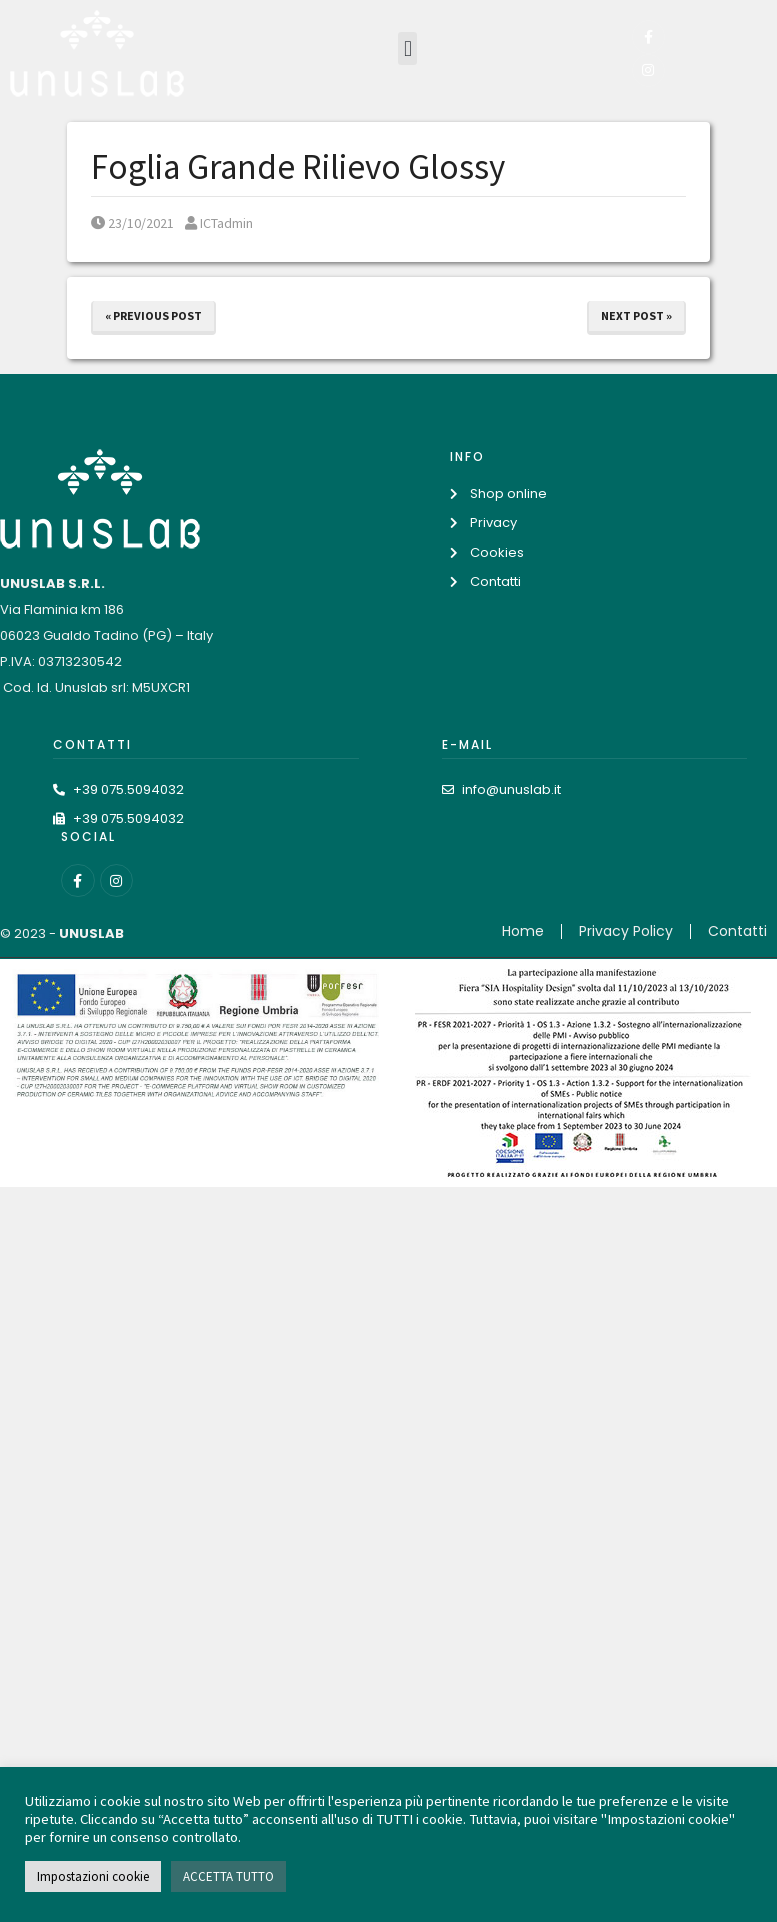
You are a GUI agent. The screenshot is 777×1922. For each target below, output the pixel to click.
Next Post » (636, 315)
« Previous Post (153, 315)
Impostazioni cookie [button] (93, 1876)
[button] (407, 48)
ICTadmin (219, 223)
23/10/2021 (132, 223)
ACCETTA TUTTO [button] (228, 1876)
